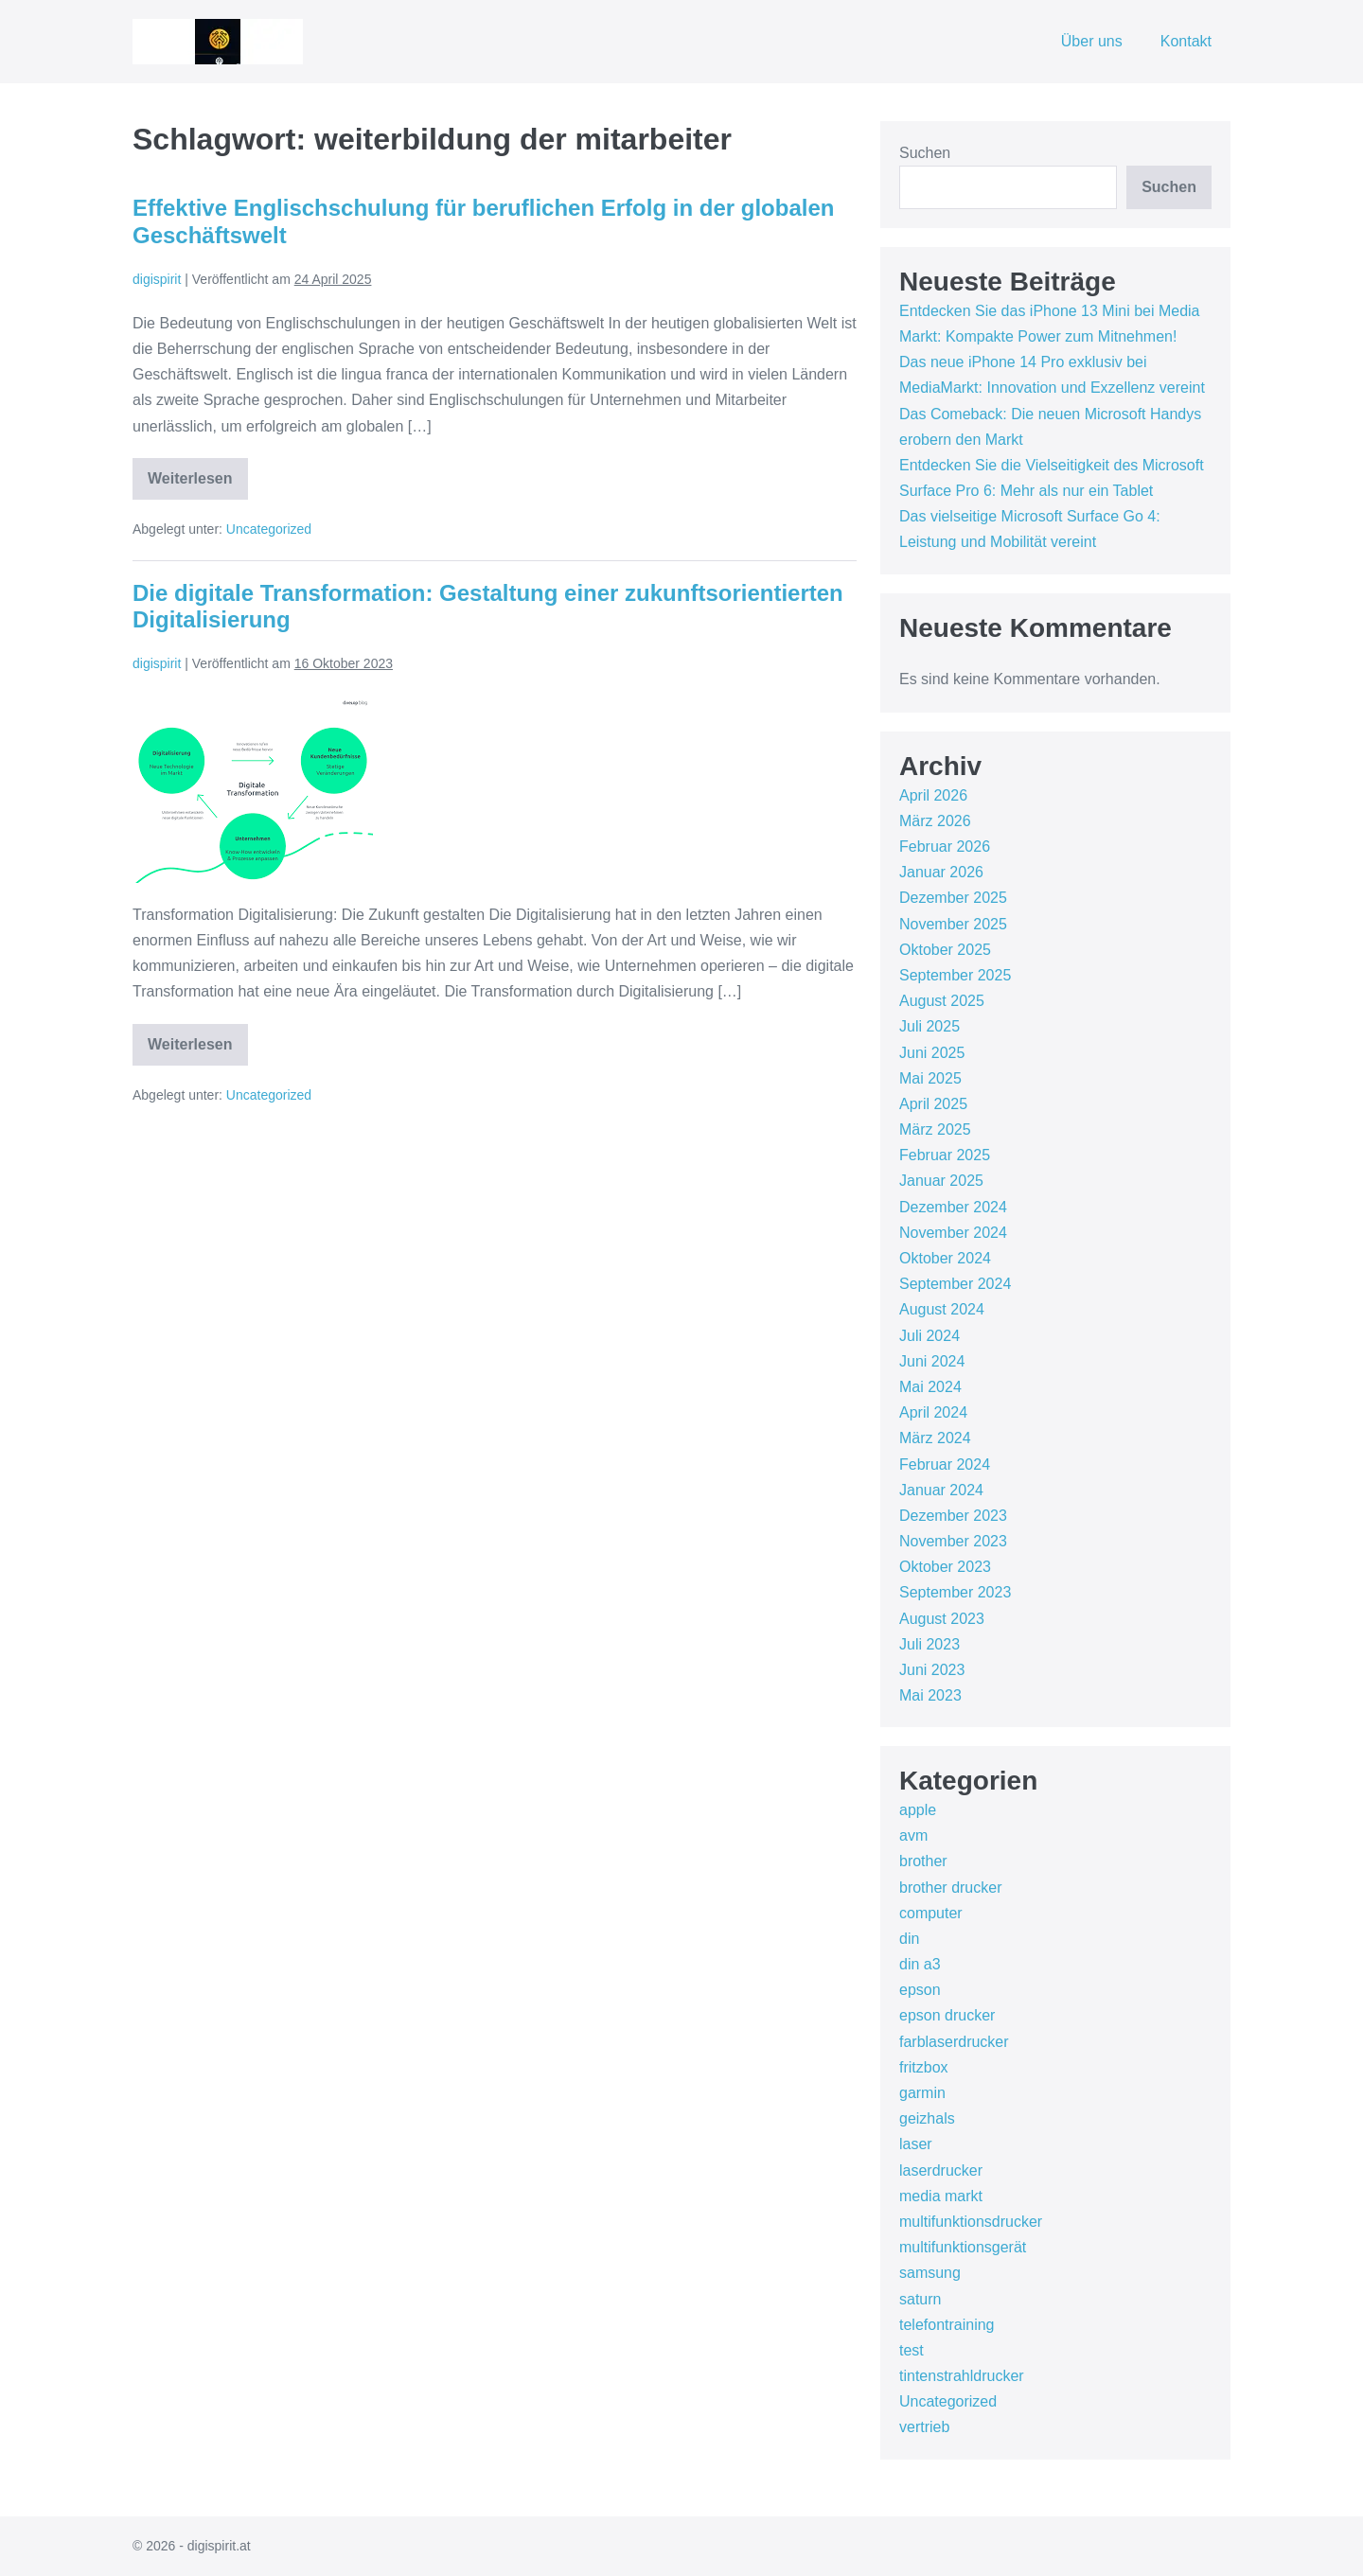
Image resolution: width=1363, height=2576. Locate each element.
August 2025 (941, 1001)
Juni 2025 (932, 1053)
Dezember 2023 (953, 1516)
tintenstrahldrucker (961, 2376)
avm (913, 1835)
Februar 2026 (944, 846)
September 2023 (955, 1592)
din (909, 1939)
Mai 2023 (930, 1695)
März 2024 (935, 1438)
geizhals (927, 2118)
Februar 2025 (944, 1155)
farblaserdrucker (954, 2042)
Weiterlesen (198, 485)
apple (917, 1810)
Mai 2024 (930, 1387)
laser (915, 2144)
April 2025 (933, 1104)
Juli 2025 (929, 1026)
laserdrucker (940, 2170)
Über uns (1092, 41)
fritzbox (923, 2067)
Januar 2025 (941, 1181)
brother (923, 1861)
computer (931, 1913)
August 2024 (941, 1309)
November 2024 (953, 1233)
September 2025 (955, 975)
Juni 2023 (932, 1670)
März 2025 (935, 1129)
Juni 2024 (932, 1361)
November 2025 (953, 924)
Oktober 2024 (945, 1258)
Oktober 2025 (945, 950)
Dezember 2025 (953, 898)
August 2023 (941, 1619)
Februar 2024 (944, 1464)
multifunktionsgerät (962, 2247)
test (911, 2350)
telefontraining (947, 2325)
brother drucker (950, 1887)
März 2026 (935, 821)
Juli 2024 (929, 1336)
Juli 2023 (929, 1644)
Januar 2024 (941, 1490)
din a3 (920, 1964)
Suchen (924, 153)
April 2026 (933, 795)
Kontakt (1186, 41)
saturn (920, 2299)
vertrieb (924, 2427)
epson (920, 1990)
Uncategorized (268, 529)
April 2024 (933, 1412)
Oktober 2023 (945, 1567)
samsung (930, 2273)
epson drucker (947, 2015)
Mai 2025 (930, 1078)
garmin (922, 2093)
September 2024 (955, 1284)
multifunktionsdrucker (970, 2222)
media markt (940, 2196)
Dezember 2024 (953, 1207)
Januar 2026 (941, 872)
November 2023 (953, 1541)
